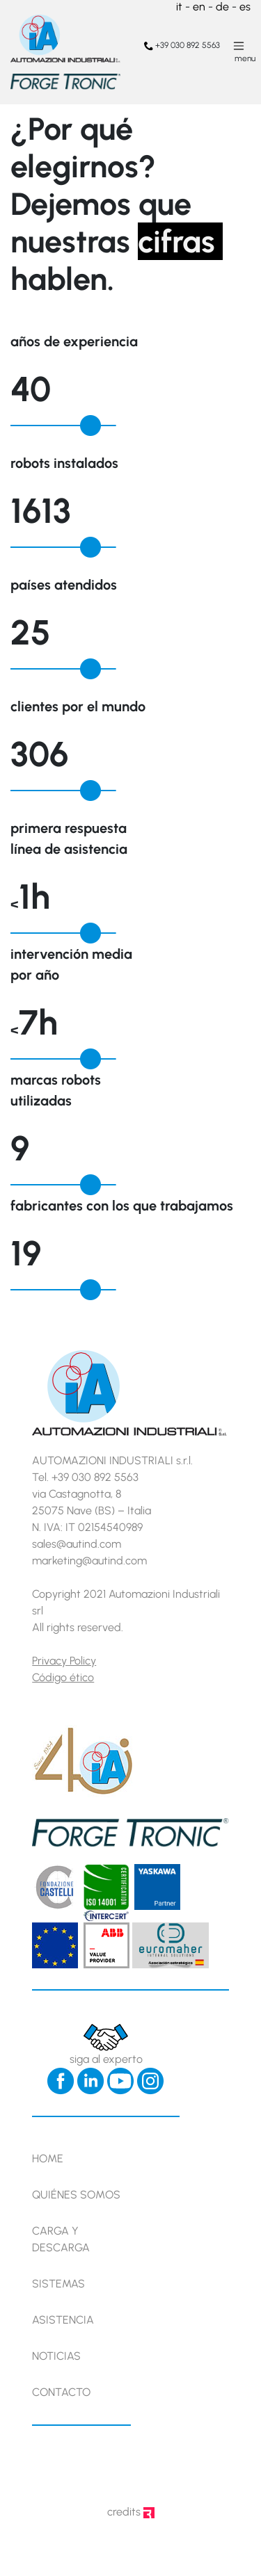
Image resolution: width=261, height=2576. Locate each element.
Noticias (56, 2356)
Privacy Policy (64, 1660)
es (245, 6)
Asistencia (63, 2319)
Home (47, 2158)
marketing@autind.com (89, 1560)
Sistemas (58, 2283)
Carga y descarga (61, 2239)
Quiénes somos (76, 2194)
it (179, 6)
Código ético (63, 1677)
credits (131, 2511)
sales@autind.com (76, 1543)
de (222, 6)
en (199, 6)
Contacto (61, 2392)
